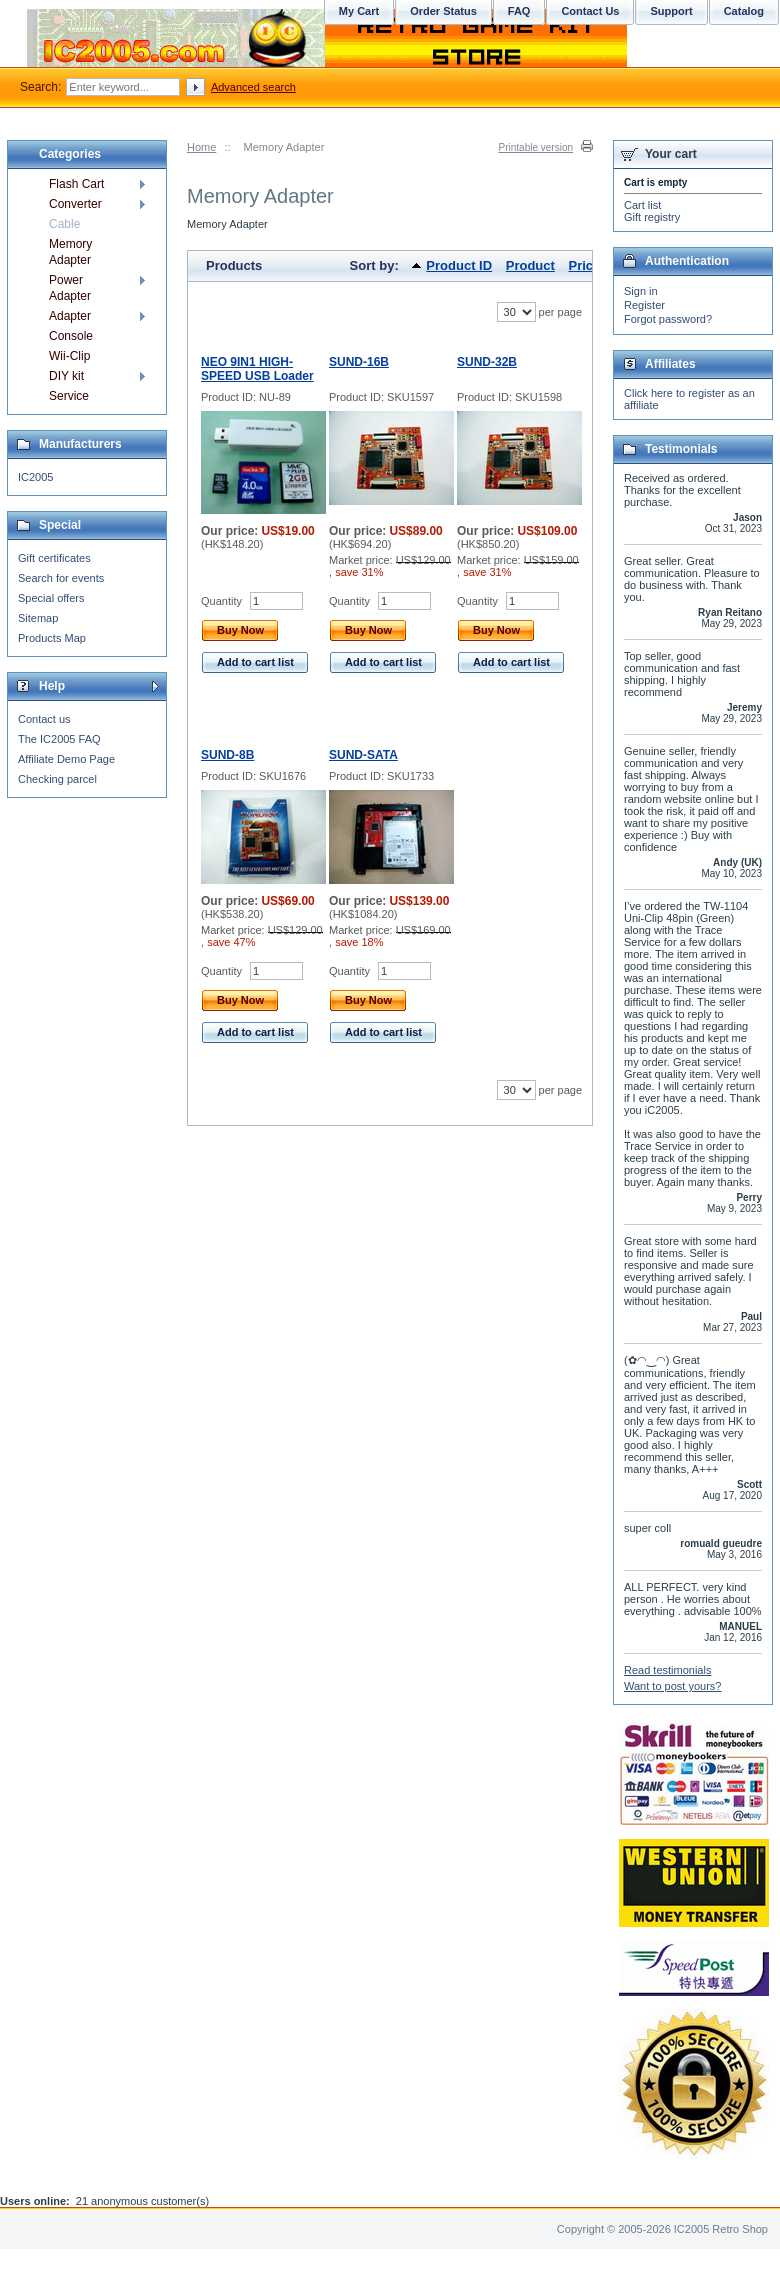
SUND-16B (359, 362)
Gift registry (652, 217)
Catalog (744, 11)
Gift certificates (54, 558)
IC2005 (35, 477)
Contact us (44, 719)
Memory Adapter (70, 252)
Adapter (70, 316)
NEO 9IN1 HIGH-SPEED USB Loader (257, 369)
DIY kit (66, 376)
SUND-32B (487, 362)
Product (530, 265)
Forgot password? (668, 319)
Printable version (536, 147)
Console (71, 336)
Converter (75, 204)
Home (201, 147)
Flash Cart (76, 184)
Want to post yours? (672, 1686)
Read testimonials (667, 1670)
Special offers (51, 598)
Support (671, 11)
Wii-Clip (69, 356)
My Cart (359, 11)
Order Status (443, 11)
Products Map (52, 638)
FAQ (519, 11)
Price (584, 265)
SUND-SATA (363, 755)
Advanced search (253, 87)
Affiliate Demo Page (66, 759)
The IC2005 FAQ (59, 739)
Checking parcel (57, 779)
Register (644, 305)
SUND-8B (227, 755)
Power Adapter (70, 288)
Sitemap (38, 618)
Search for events (61, 578)
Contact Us (590, 11)
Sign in (641, 291)
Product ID (459, 265)
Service (69, 396)
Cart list (642, 205)
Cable (64, 224)
